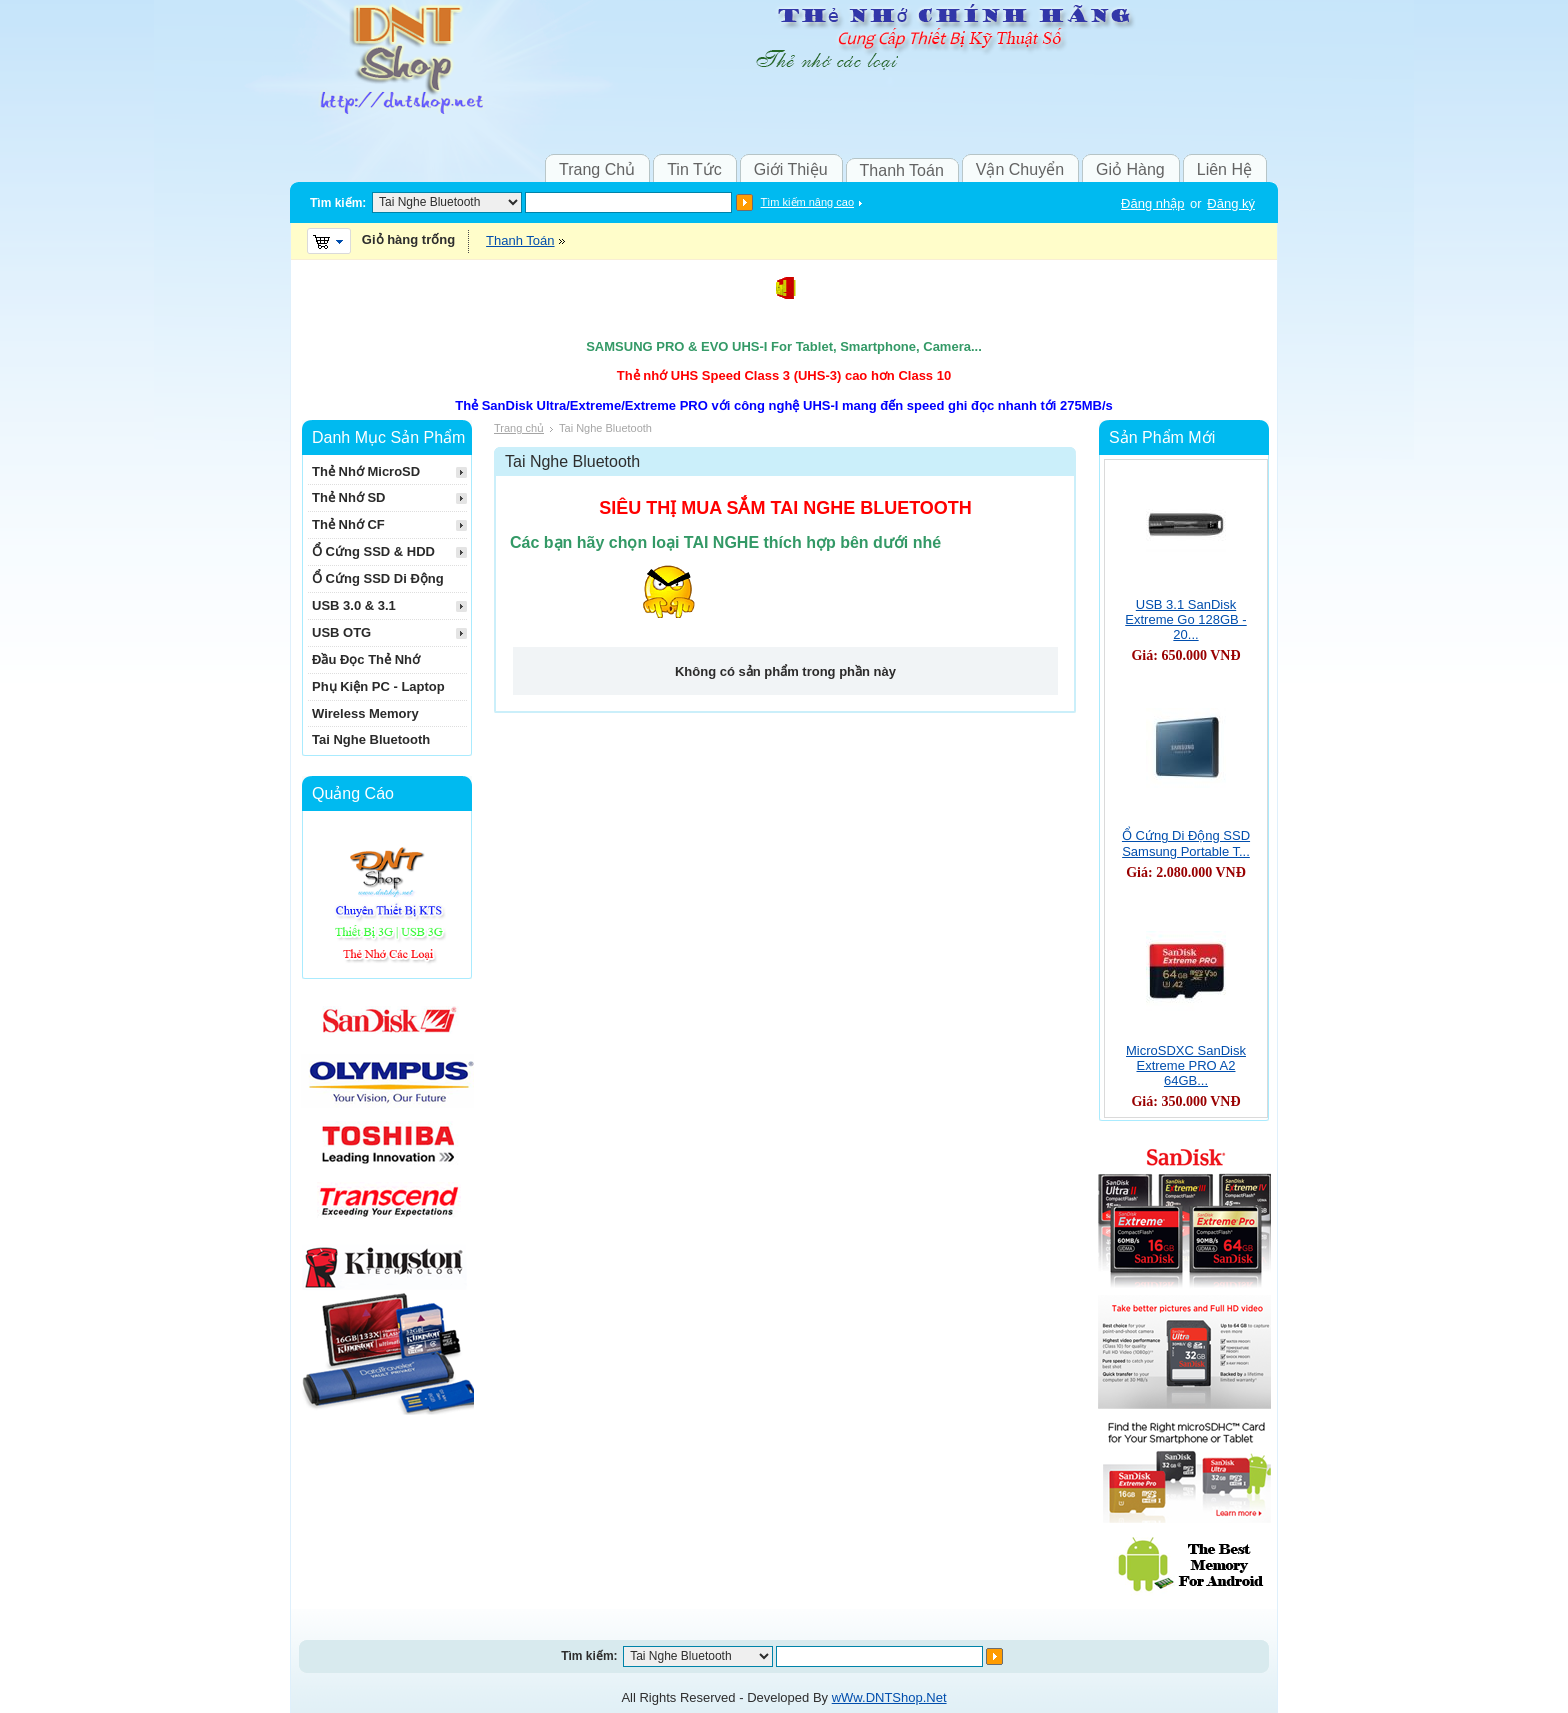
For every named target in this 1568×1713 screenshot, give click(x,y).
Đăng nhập (1152, 203)
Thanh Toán (902, 170)
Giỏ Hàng (1130, 169)
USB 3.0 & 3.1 (354, 605)
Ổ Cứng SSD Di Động (378, 578)
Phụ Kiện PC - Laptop (378, 686)
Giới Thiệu (791, 169)
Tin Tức (694, 169)
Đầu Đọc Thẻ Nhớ (366, 659)
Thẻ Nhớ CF (348, 524)
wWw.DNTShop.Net (889, 1697)
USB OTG (341, 632)
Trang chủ (519, 428)
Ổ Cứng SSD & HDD (373, 551)
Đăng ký (1231, 203)
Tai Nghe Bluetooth (371, 739)
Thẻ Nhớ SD (349, 497)
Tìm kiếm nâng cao (807, 202)
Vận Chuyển (1020, 169)
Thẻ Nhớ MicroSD (366, 471)
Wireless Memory (365, 713)
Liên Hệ (1224, 169)
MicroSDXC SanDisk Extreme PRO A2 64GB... (1186, 1065)
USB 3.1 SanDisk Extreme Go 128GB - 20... (1185, 619)
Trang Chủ (597, 169)
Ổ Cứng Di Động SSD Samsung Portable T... (1186, 843)
